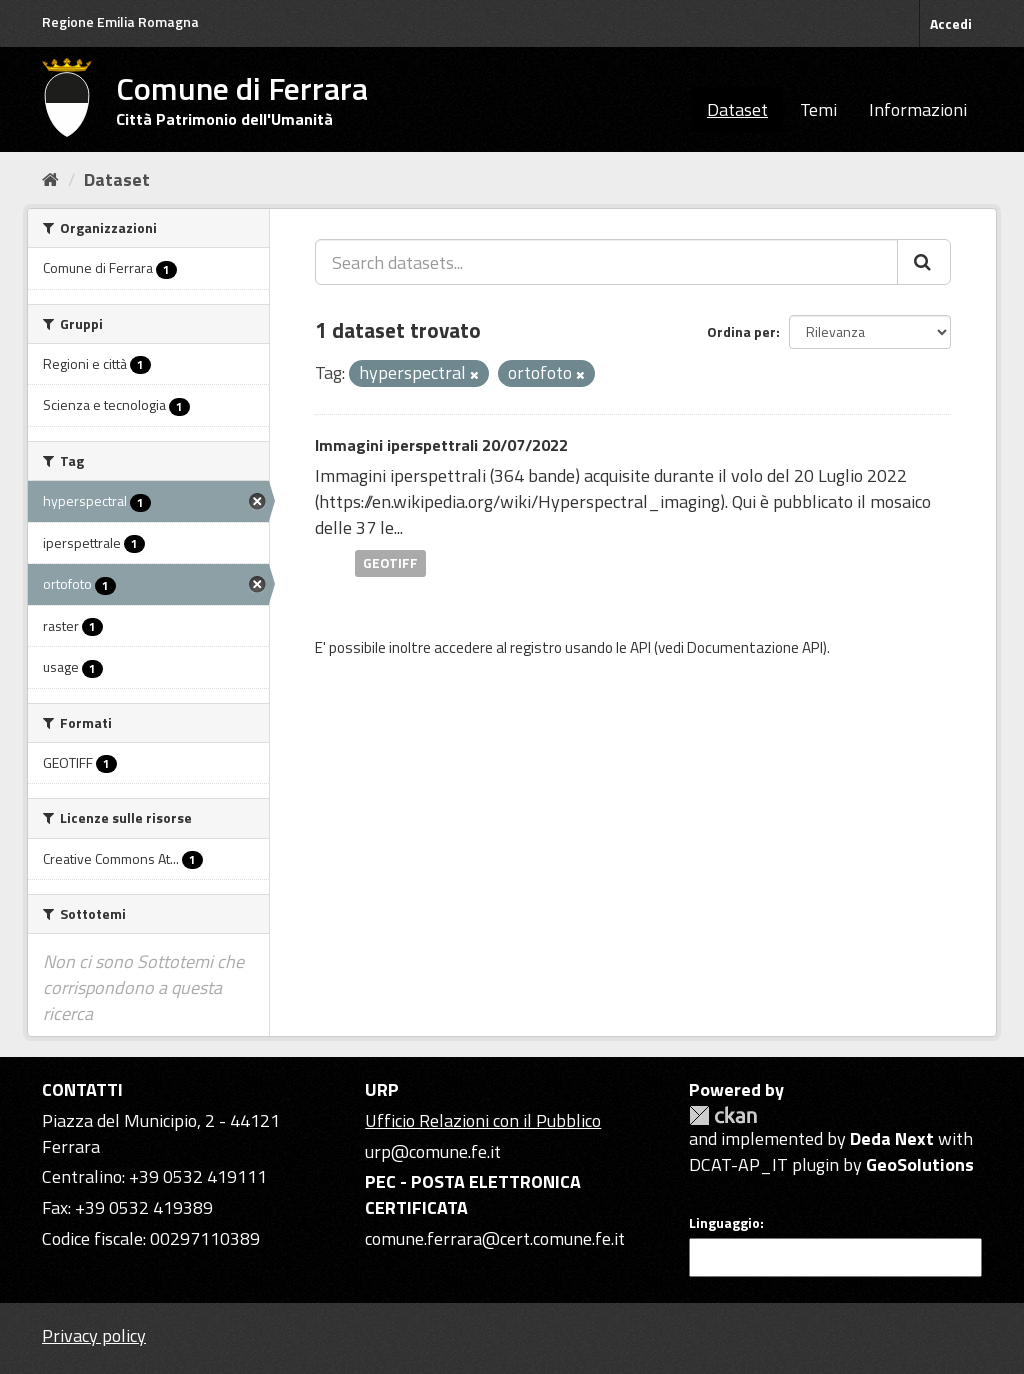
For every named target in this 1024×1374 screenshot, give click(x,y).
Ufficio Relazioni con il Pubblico (483, 1120)
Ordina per (741, 331)
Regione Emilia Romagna (120, 21)
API (640, 647)
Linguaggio (724, 1223)
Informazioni (918, 109)
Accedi (951, 23)
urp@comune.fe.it (433, 1151)
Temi (818, 109)
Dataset (737, 109)
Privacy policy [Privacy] (94, 1335)
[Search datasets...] (606, 262)
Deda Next (892, 1138)
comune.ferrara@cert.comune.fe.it (495, 1238)
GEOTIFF (390, 563)
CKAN (723, 1115)
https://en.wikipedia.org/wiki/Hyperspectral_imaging (519, 501)
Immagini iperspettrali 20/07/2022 (441, 445)
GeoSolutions (920, 1164)
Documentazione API (755, 647)
